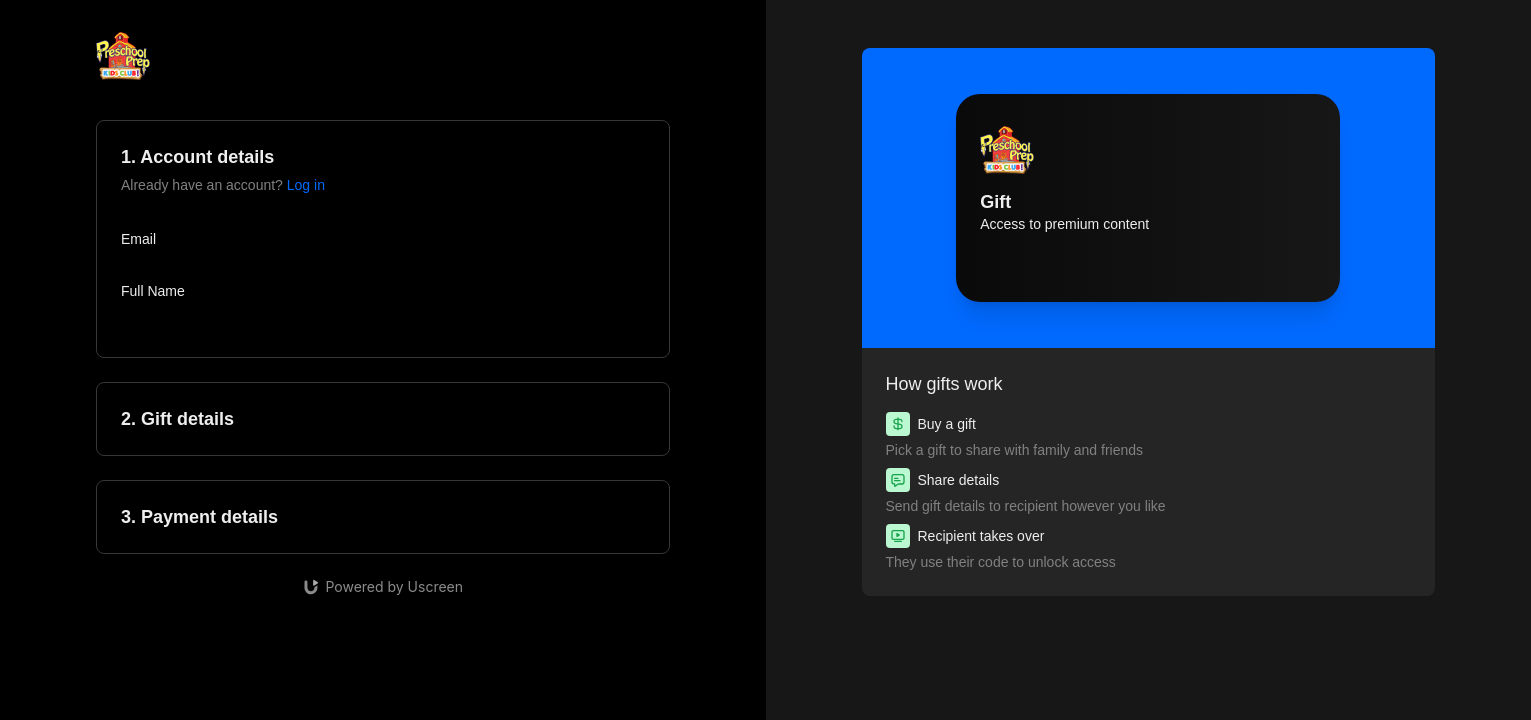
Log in (306, 185)
